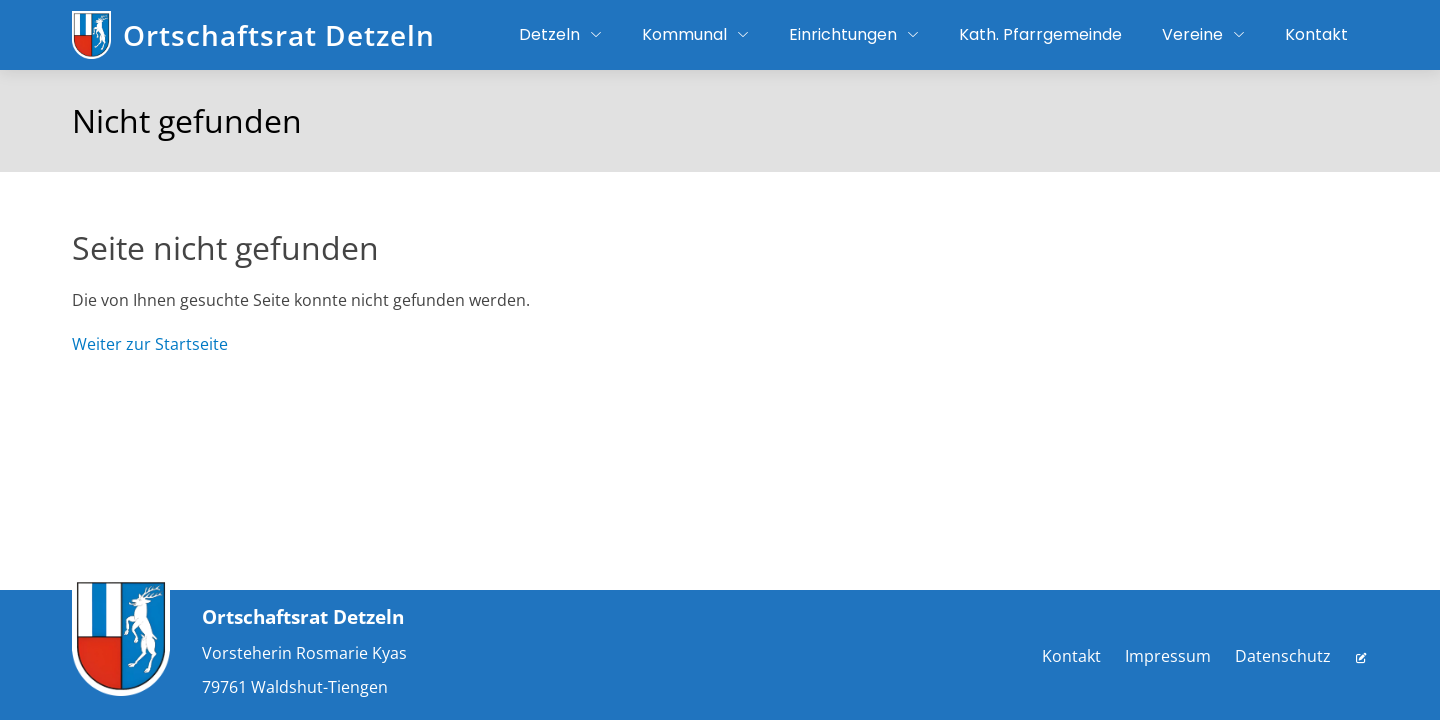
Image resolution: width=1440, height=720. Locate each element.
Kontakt (1071, 656)
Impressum (1168, 656)
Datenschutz (1283, 656)
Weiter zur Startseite (150, 344)
